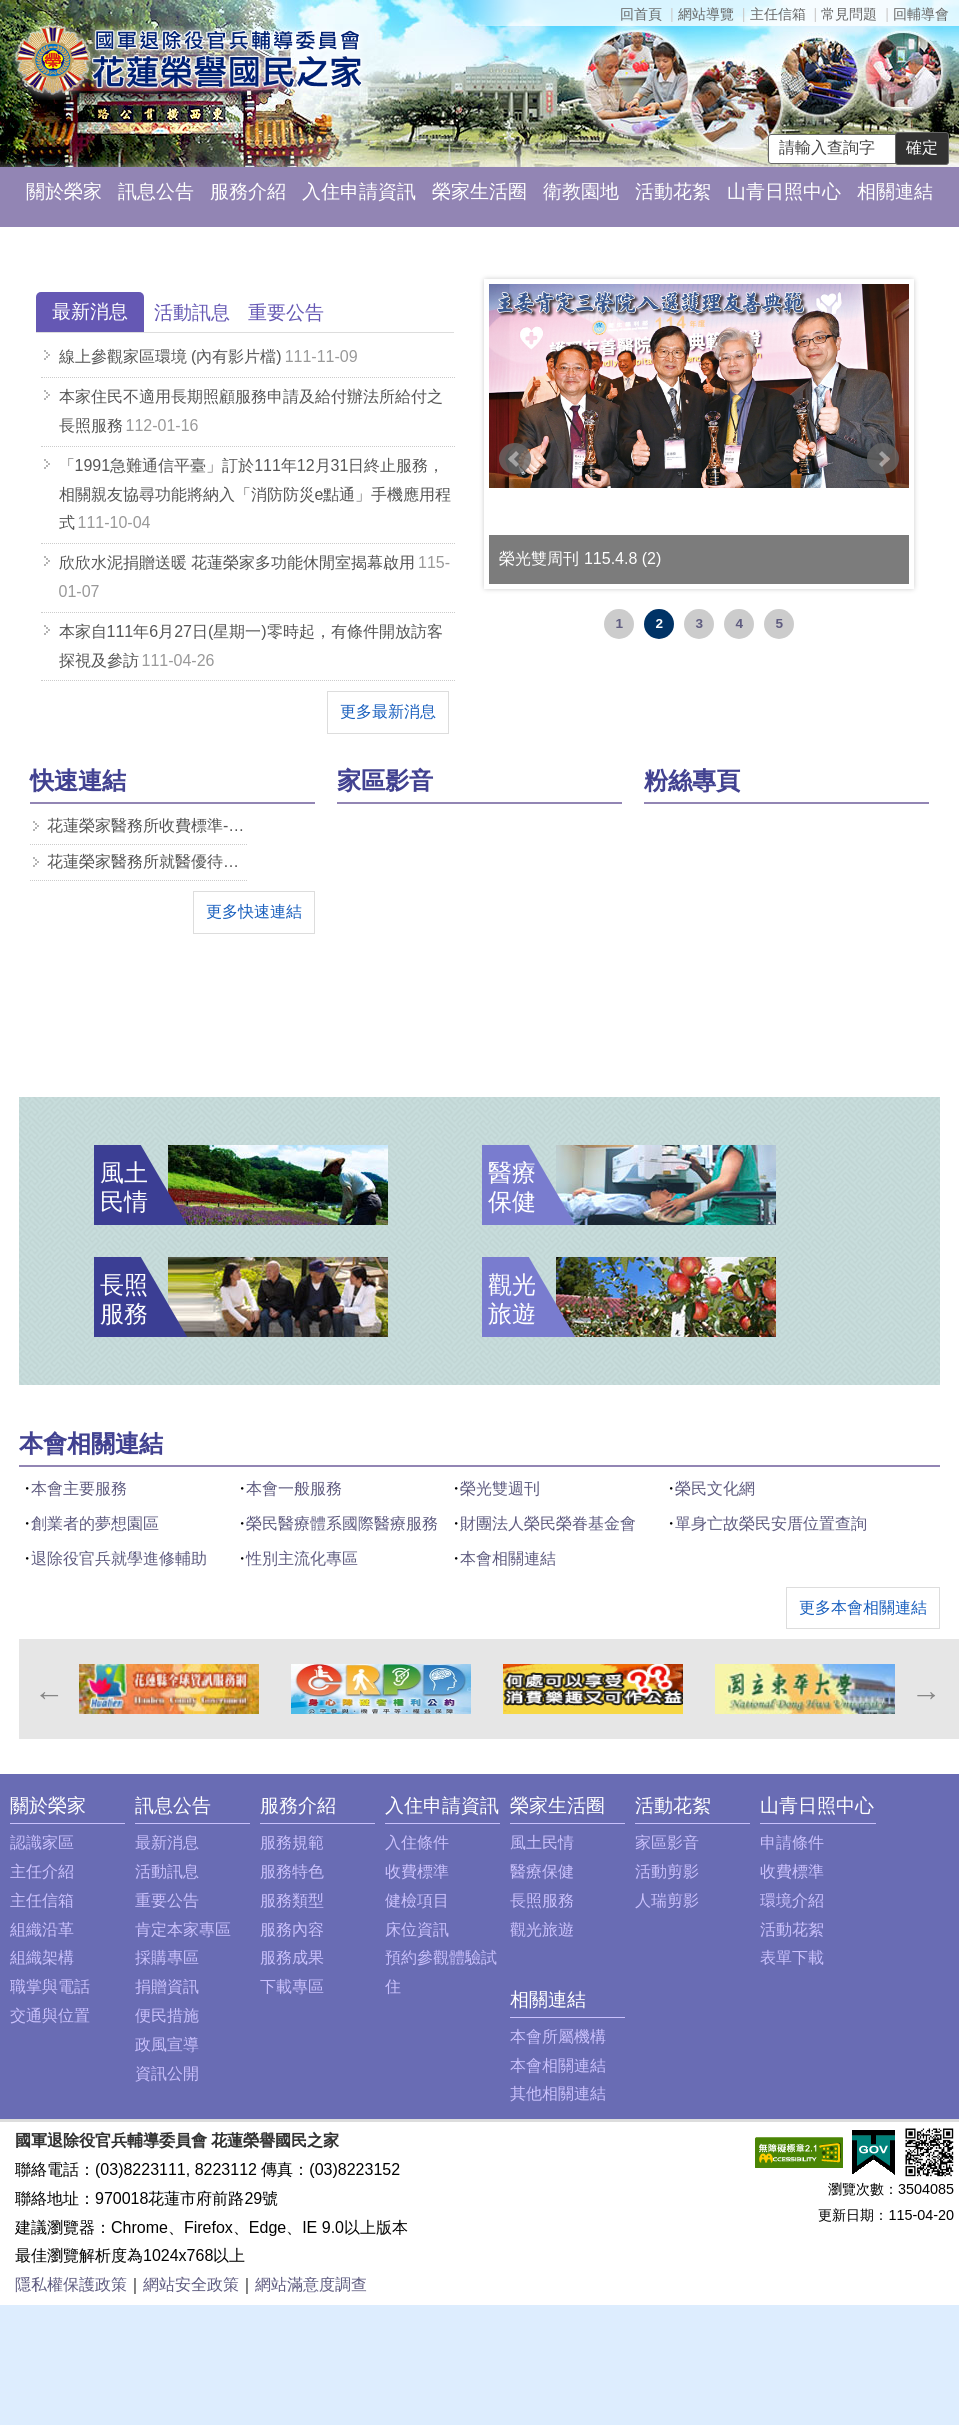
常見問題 (849, 14)
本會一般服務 (294, 1488)
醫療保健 (542, 1871)
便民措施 (167, 2015)
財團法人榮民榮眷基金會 (548, 1523)
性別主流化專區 (302, 1558)
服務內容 (292, 1929)
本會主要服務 (79, 1488)
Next (883, 459)
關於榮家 (64, 191)
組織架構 (42, 1957)
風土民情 (542, 1842)
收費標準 (417, 1871)
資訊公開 (167, 2073)
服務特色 (292, 1871)
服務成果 (292, 1957)
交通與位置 (50, 2015)
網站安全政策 (191, 2284)
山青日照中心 (784, 191)
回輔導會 (921, 14)
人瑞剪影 (667, 1900)
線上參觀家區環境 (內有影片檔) (170, 356)
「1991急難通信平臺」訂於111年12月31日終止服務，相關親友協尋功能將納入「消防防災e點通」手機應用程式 (255, 494)
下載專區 (292, 1986)
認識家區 (42, 1842)
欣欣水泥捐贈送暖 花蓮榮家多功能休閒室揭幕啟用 (237, 562)
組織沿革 (42, 1929)
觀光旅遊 (542, 1929)
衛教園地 (581, 191)
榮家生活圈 (479, 191)
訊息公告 (156, 191)
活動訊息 (167, 1871)
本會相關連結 (508, 1558)
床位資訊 (417, 1929)
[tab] (90, 312)
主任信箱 (778, 14)
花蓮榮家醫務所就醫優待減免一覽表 (147, 861)
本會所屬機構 (558, 2036)
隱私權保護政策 (71, 2284)
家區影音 (667, 1842)
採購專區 (167, 1957)
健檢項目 (417, 1900)
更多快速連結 (254, 911)
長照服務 (542, 1900)
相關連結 (895, 191)
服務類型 (292, 1900)
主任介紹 (42, 1871)
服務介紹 (248, 191)
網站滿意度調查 (311, 2284)
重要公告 (167, 1900)
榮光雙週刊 (500, 1488)
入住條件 (417, 1842)
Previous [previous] (48, 1689)
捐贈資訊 (167, 1986)
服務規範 (292, 1842)
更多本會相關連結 (863, 1607)
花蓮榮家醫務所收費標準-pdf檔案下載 (147, 825)
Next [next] (925, 1689)
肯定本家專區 (183, 1929)
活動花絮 (673, 191)
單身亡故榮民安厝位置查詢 (771, 1523)
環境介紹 (792, 1900)
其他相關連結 (558, 2093)
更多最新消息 (388, 711)
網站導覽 (706, 14)
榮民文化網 (715, 1488)
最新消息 (167, 1842)
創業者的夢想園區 (95, 1523)
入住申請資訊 (359, 191)
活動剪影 (667, 1871)
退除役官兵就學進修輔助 (119, 1558)
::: (24, 246)
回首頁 (641, 14)
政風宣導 (167, 2044)
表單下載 (792, 1957)
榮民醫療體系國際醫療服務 (342, 1523)
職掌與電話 (50, 1986)
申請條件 (792, 1842)
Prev (515, 459)
